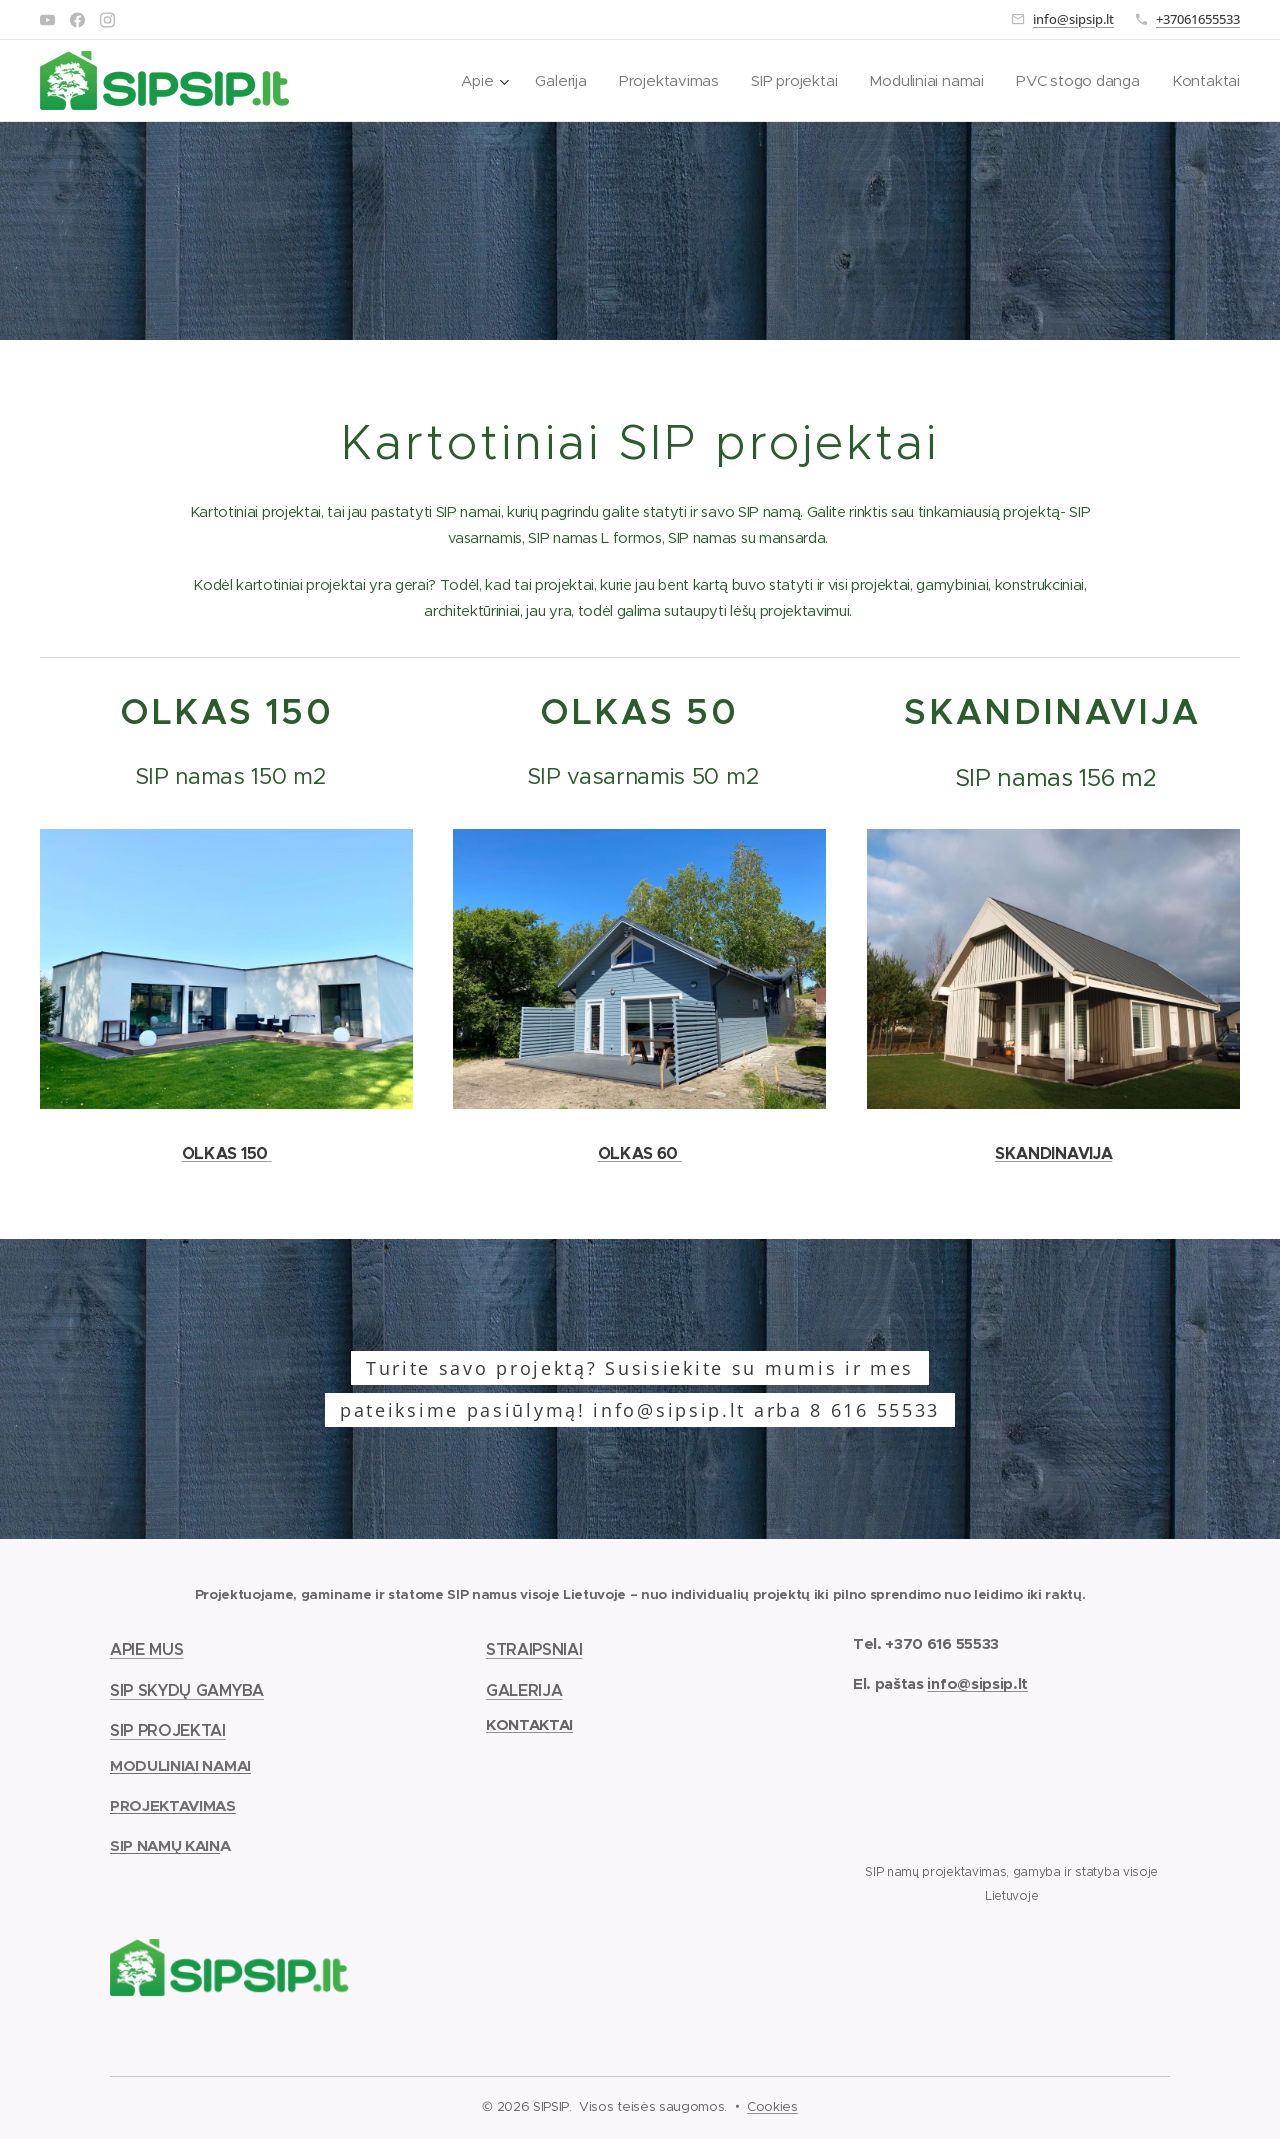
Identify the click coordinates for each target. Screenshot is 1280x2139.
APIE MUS (146, 1648)
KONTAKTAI (529, 1724)
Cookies (772, 2106)
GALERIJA (524, 1689)
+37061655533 (1198, 19)
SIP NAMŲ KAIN (165, 1845)
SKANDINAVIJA (1053, 1153)
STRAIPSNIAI (534, 1648)
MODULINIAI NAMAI (180, 1764)
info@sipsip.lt (1073, 19)
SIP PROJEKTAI (168, 1730)
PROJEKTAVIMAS (173, 1804)
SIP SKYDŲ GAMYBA (187, 1689)
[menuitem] (472, 81)
